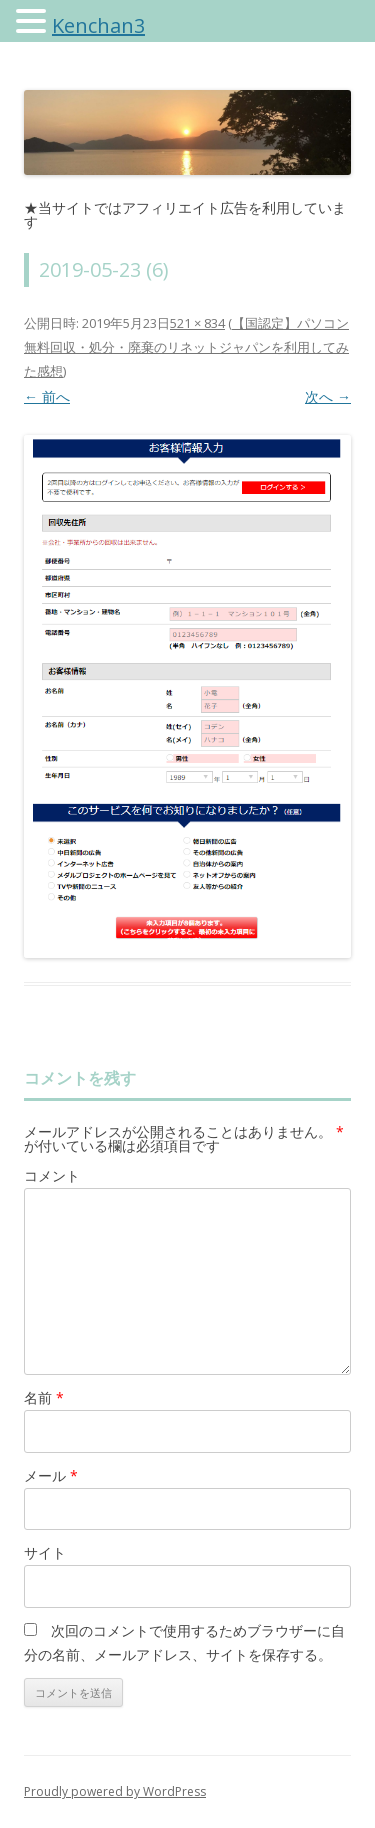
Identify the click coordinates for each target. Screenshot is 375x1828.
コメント (52, 1175)
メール (51, 1475)
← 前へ (47, 396)
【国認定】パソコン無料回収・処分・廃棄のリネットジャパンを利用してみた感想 (186, 347)
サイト (45, 1552)
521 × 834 (197, 323)
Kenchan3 (98, 25)
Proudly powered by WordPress (115, 1791)
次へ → (328, 396)
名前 (44, 1397)
